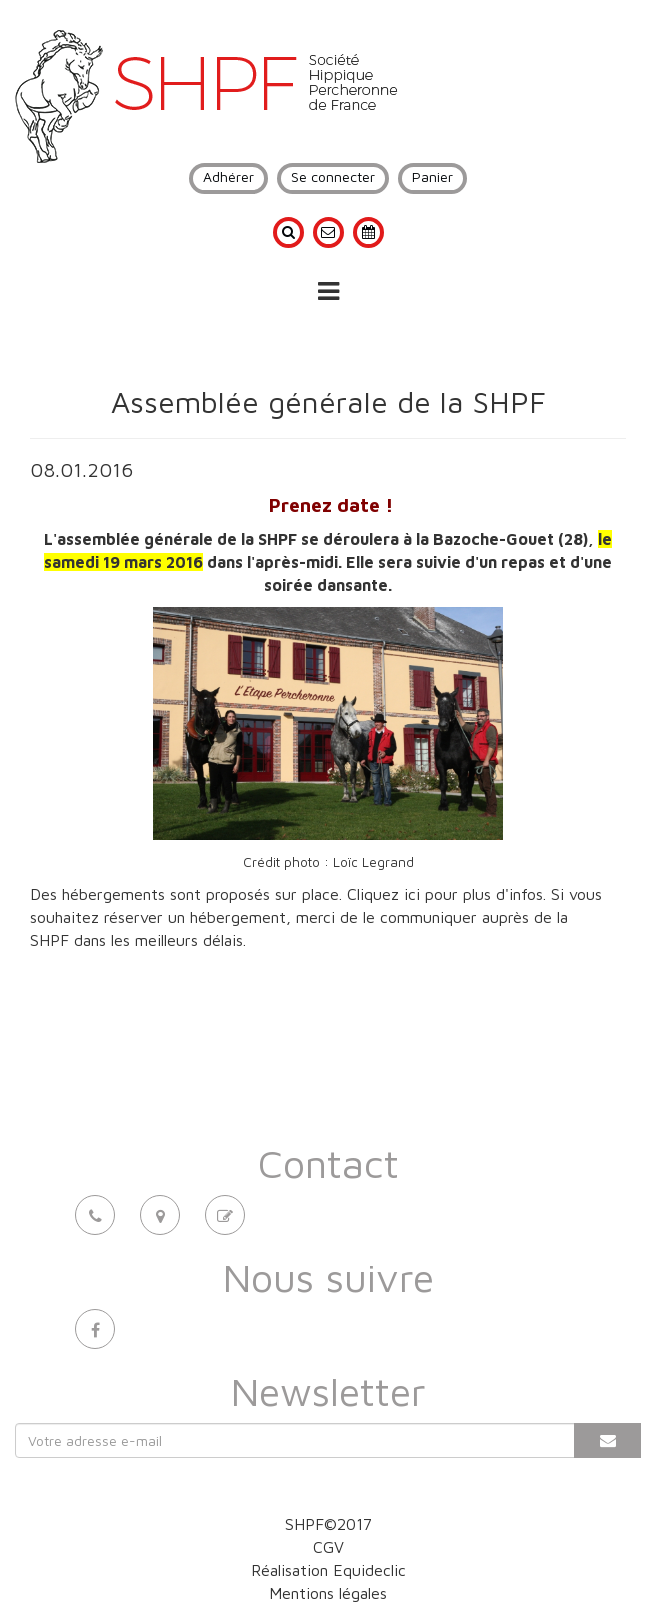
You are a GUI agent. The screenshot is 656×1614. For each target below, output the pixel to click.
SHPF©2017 (328, 1524)
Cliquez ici (383, 894)
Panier (432, 176)
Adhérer (228, 176)
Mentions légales (328, 1593)
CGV (328, 1547)
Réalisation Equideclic (328, 1570)
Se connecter (333, 176)
